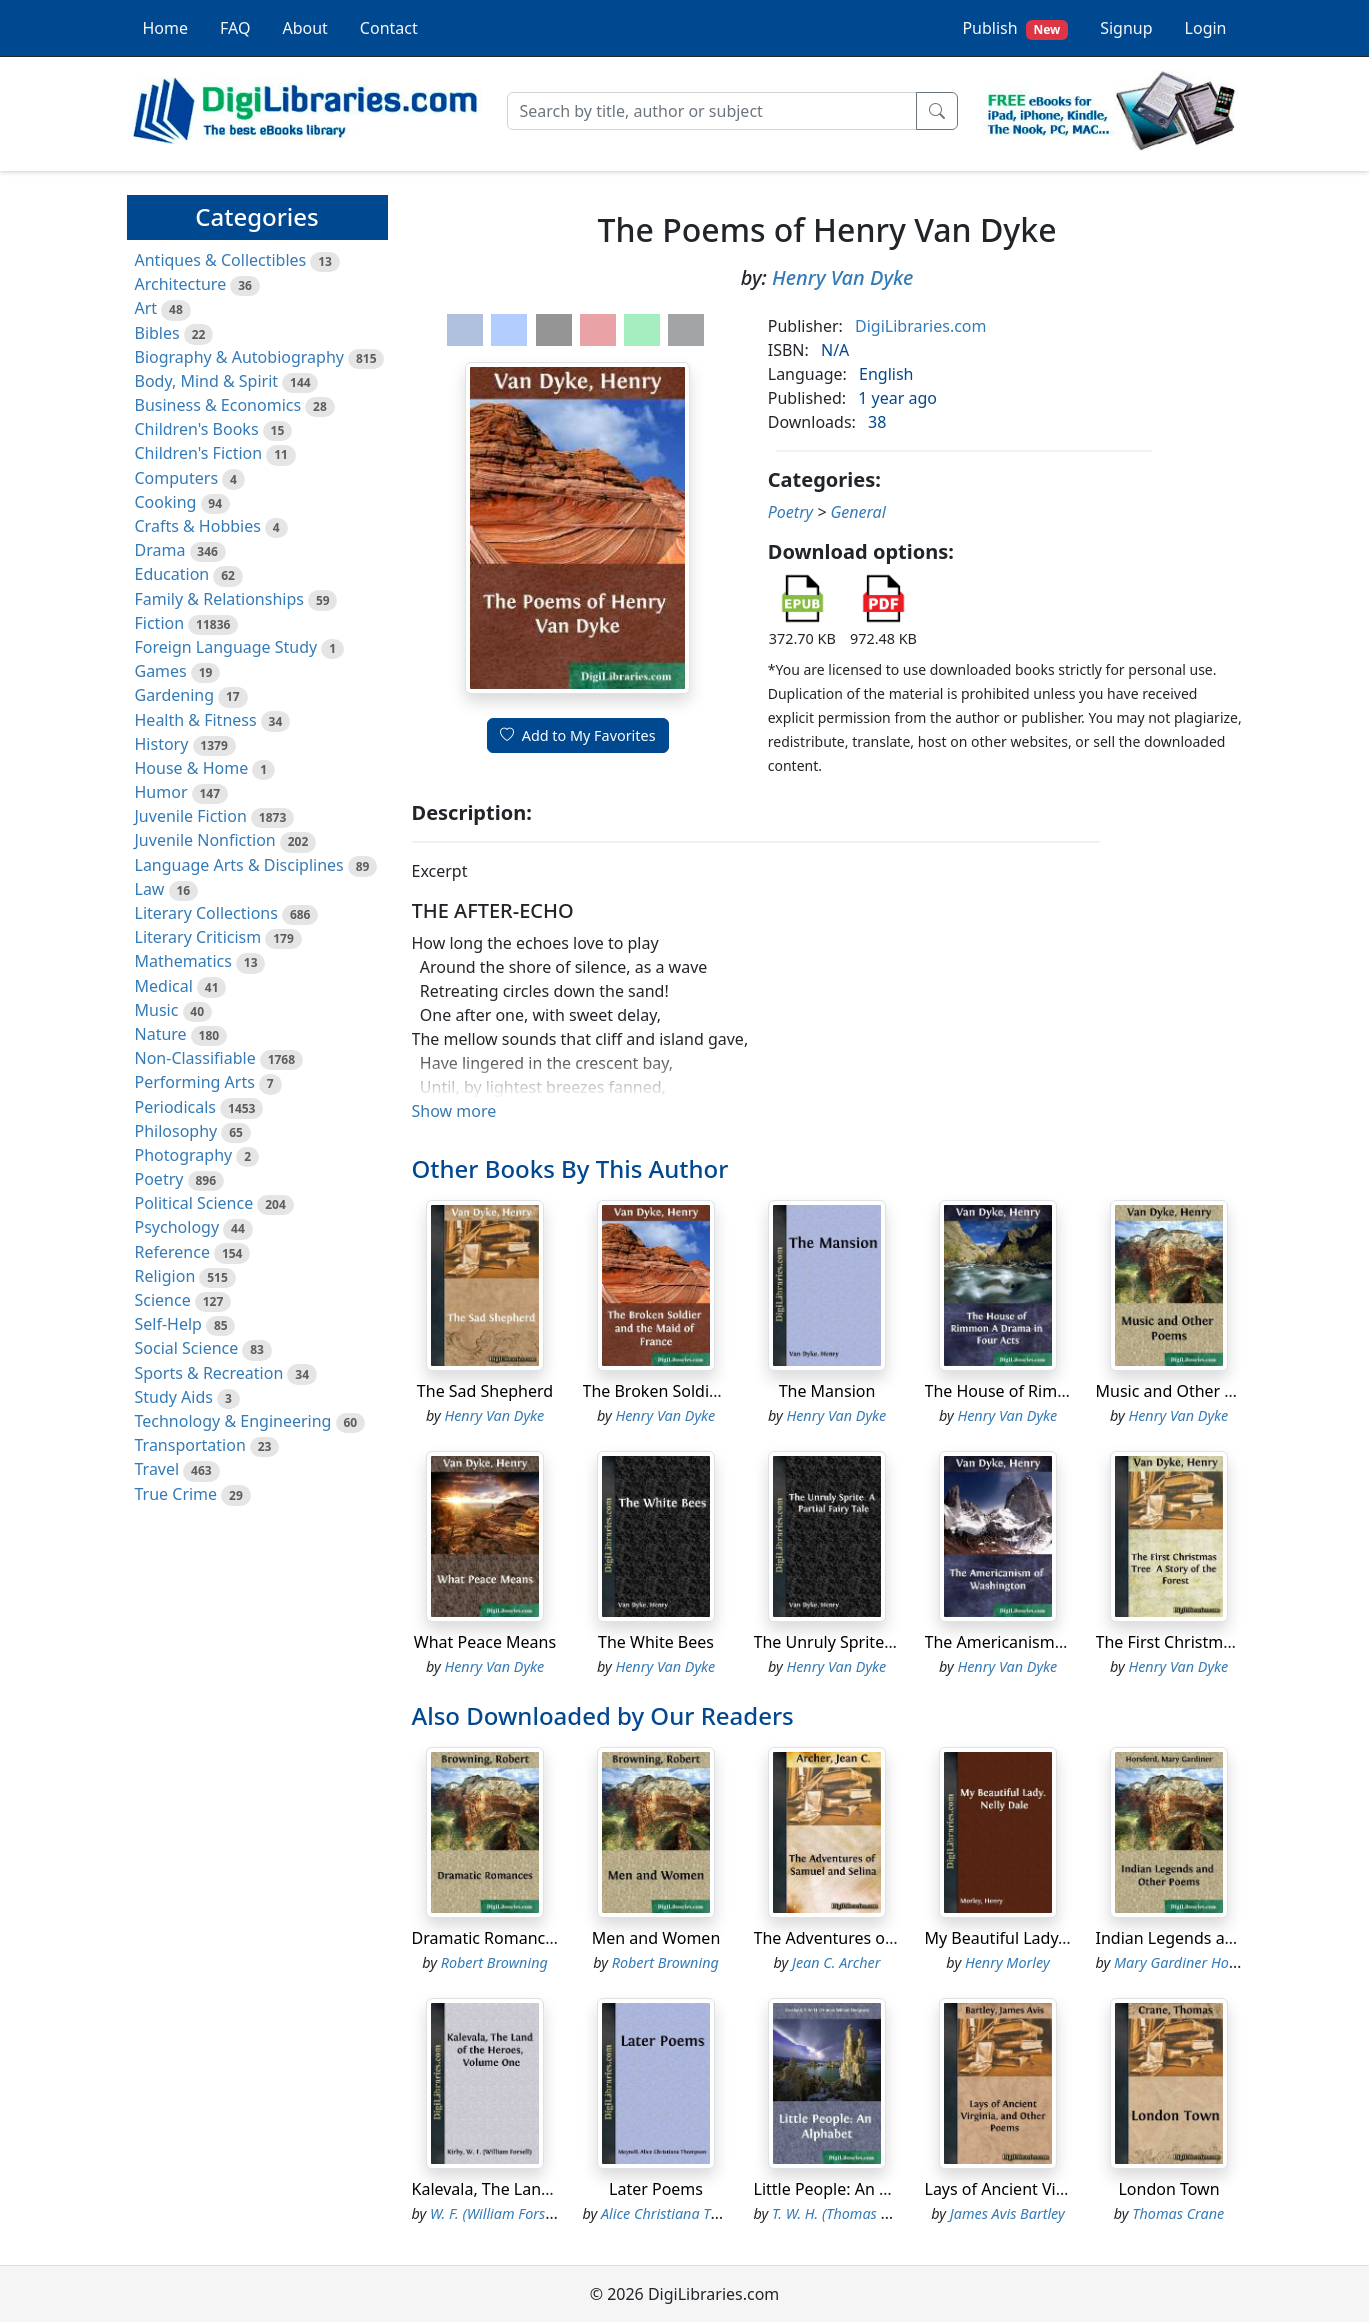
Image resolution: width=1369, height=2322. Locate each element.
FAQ (235, 28)
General (857, 512)
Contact (389, 28)
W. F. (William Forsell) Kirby (515, 2213)
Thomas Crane (1178, 2213)
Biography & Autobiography (239, 357)
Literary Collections (206, 913)
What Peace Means (485, 1642)
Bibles (157, 333)
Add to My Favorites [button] (578, 735)
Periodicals (176, 1107)
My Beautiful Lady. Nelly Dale (1033, 1938)
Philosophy (176, 1131)
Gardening (175, 695)
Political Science (194, 1203)
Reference (172, 1252)
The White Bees (656, 1642)
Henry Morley (1007, 1962)
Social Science (187, 1348)
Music (157, 1010)
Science (163, 1300)
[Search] (712, 111)
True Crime (176, 1494)
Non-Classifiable (195, 1058)
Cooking (166, 502)
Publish (1015, 28)
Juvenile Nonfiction (205, 840)
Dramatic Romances (487, 1938)
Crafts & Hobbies (198, 526)
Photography (184, 1155)
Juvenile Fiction (191, 816)
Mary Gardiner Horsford (1190, 1962)
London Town (1168, 2189)
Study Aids (174, 1397)
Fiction (160, 623)
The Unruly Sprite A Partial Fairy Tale (890, 1642)
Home (166, 28)
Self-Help (168, 1324)
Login (1206, 28)
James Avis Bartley (1007, 2213)
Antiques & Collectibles (221, 260)
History (162, 744)
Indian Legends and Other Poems (1222, 1938)
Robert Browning (494, 1962)
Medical (164, 986)
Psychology (177, 1227)
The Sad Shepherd (485, 1391)
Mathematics (183, 961)
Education (172, 574)
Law (150, 889)
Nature (161, 1034)
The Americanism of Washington (1047, 1642)
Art (146, 308)
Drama (160, 550)
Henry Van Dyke (842, 277)
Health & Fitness (196, 720)
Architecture (181, 284)
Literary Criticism (198, 937)
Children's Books (197, 429)
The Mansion (827, 1391)
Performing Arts (195, 1082)
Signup (1126, 28)
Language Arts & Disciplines (239, 865)
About (304, 28)
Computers (177, 478)
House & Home (192, 768)
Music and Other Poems (1186, 1391)
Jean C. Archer (836, 1962)
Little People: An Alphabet (850, 2189)
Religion (165, 1276)
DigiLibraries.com (920, 326)
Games (161, 671)
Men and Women (656, 1938)
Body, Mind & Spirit (207, 381)
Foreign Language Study (226, 647)
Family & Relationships (219, 599)
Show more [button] (454, 1111)
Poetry (159, 1179)
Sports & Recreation (209, 1373)
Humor (161, 792)
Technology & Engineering (233, 1421)
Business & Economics (218, 405)
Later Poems (656, 2189)
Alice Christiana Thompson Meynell (712, 2213)
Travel (157, 1469)
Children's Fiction (199, 453)
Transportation (190, 1445)
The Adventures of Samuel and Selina (893, 1938)
